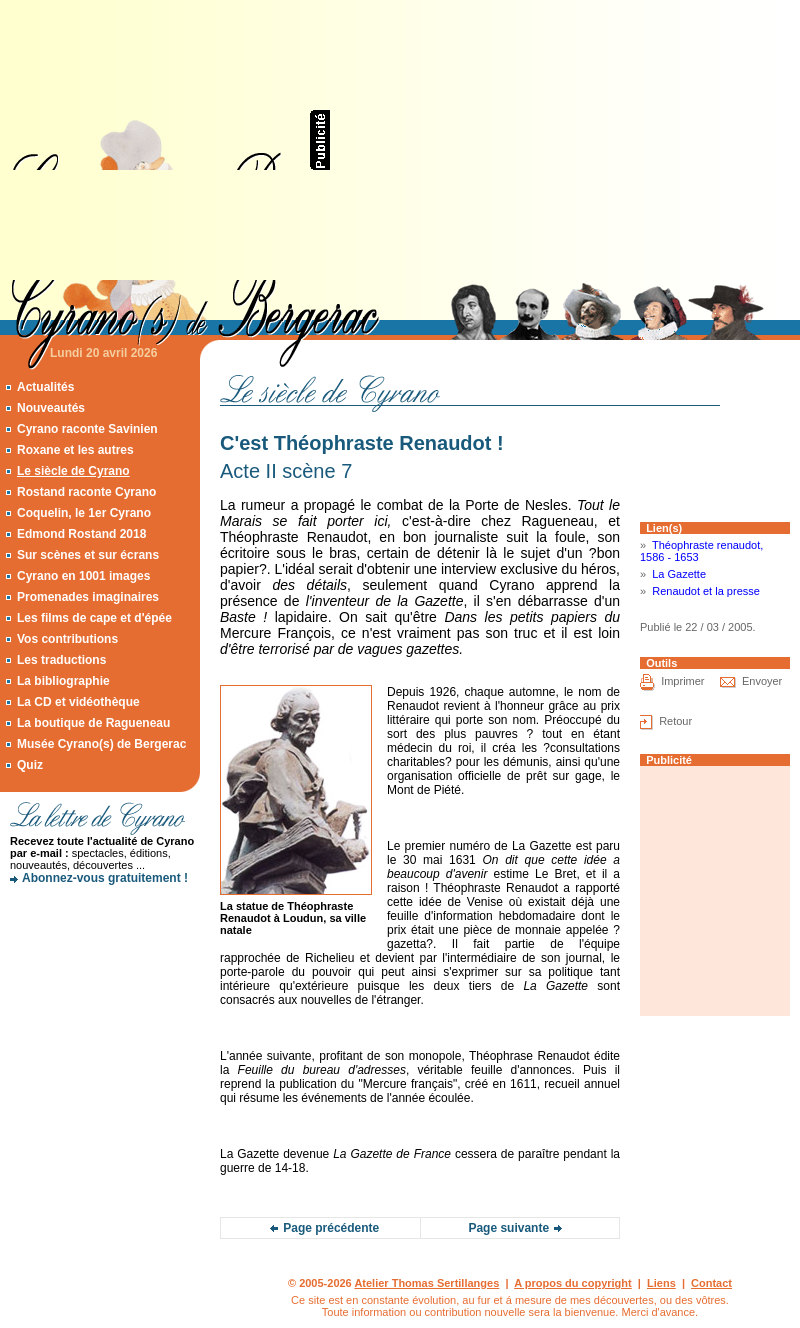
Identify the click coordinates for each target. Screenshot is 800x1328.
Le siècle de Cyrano (73, 471)
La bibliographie (63, 681)
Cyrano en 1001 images (83, 576)
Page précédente (331, 1228)
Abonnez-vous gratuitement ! (105, 878)
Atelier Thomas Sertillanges (426, 1283)
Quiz (30, 765)
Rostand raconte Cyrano (86, 492)
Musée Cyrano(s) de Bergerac (101, 744)
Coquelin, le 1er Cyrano (84, 513)
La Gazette (679, 574)
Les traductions (61, 660)
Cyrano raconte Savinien (87, 429)
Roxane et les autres (75, 450)
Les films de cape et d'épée (94, 618)
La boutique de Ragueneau (93, 723)
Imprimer (682, 681)
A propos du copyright (573, 1283)
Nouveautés (51, 408)
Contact (711, 1283)
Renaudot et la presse (706, 591)
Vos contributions (67, 639)
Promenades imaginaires (88, 597)
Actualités (45, 387)
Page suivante (508, 1228)
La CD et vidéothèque (78, 702)
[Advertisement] (550, 140)
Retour (675, 721)
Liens (661, 1283)
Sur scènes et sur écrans (88, 555)
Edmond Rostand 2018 (81, 534)
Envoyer (762, 681)
